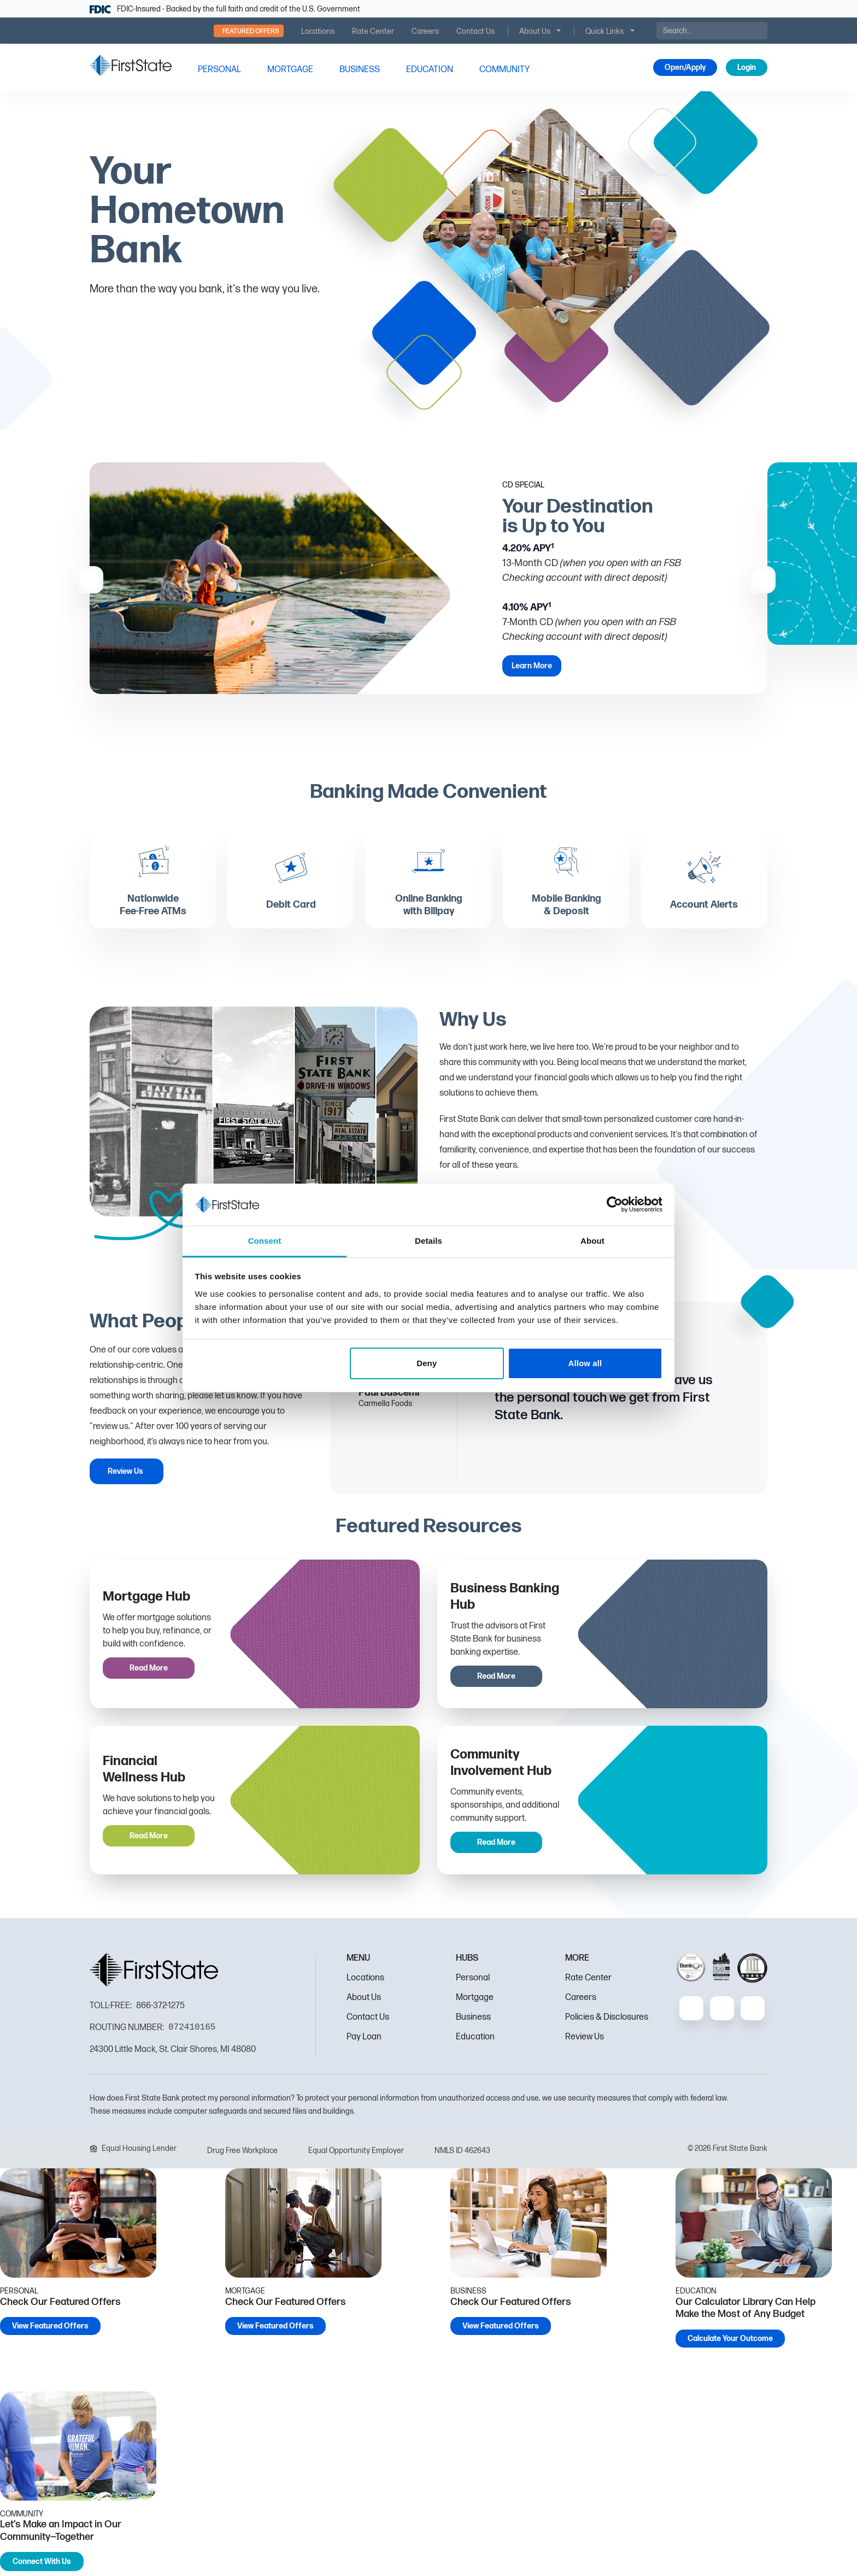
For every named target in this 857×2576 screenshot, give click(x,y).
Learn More (532, 666)
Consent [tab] (264, 1240)
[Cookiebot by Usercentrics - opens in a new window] (614, 1204)
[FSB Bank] (131, 65)
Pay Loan (364, 2041)
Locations (365, 1982)
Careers (580, 2002)
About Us (364, 2002)
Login (746, 67)
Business (473, 2021)
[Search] (711, 30)
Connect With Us (42, 2566)
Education (475, 2041)
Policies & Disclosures (606, 2021)
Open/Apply (685, 67)
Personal (473, 1982)
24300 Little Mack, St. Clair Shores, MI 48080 (173, 2054)
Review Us (125, 1475)
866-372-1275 (160, 2010)
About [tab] (592, 1240)
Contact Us (368, 2021)
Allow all (585, 1363)
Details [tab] (428, 1240)
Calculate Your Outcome (730, 2343)
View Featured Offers (50, 2331)
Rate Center (588, 1982)
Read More (149, 1673)
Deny (426, 1363)
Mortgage (475, 2002)
